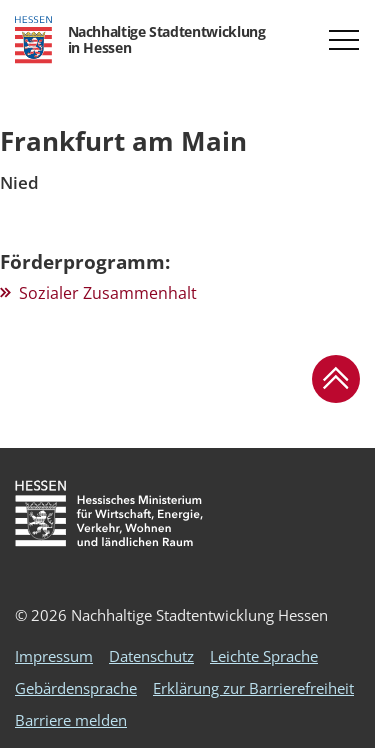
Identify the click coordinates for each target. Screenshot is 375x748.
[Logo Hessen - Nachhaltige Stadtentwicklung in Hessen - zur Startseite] (140, 40)
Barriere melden (71, 720)
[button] (344, 40)
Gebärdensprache (76, 688)
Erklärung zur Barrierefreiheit (253, 688)
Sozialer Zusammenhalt (108, 293)
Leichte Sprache (264, 656)
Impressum (54, 656)
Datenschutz (151, 656)
